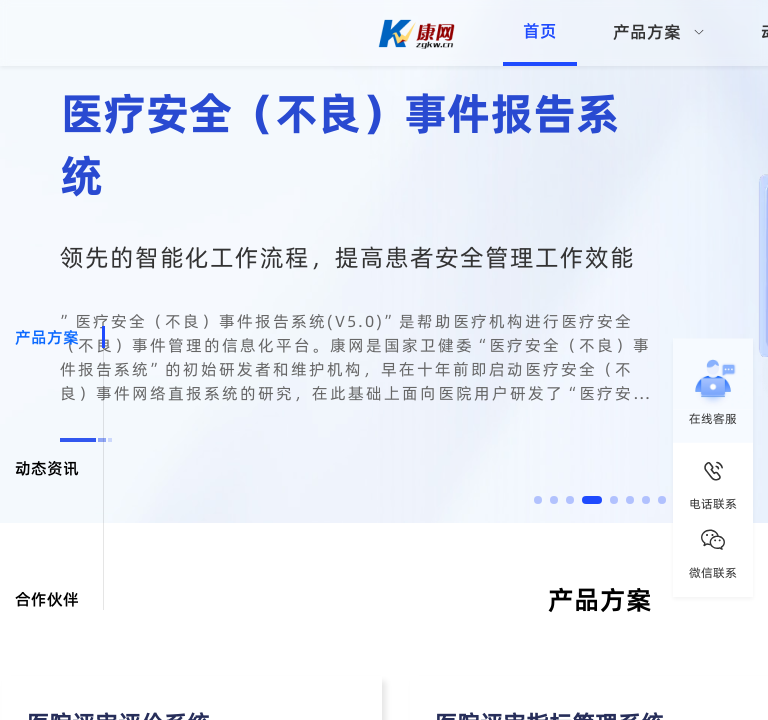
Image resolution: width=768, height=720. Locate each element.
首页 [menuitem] (540, 31)
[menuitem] (659, 33)
